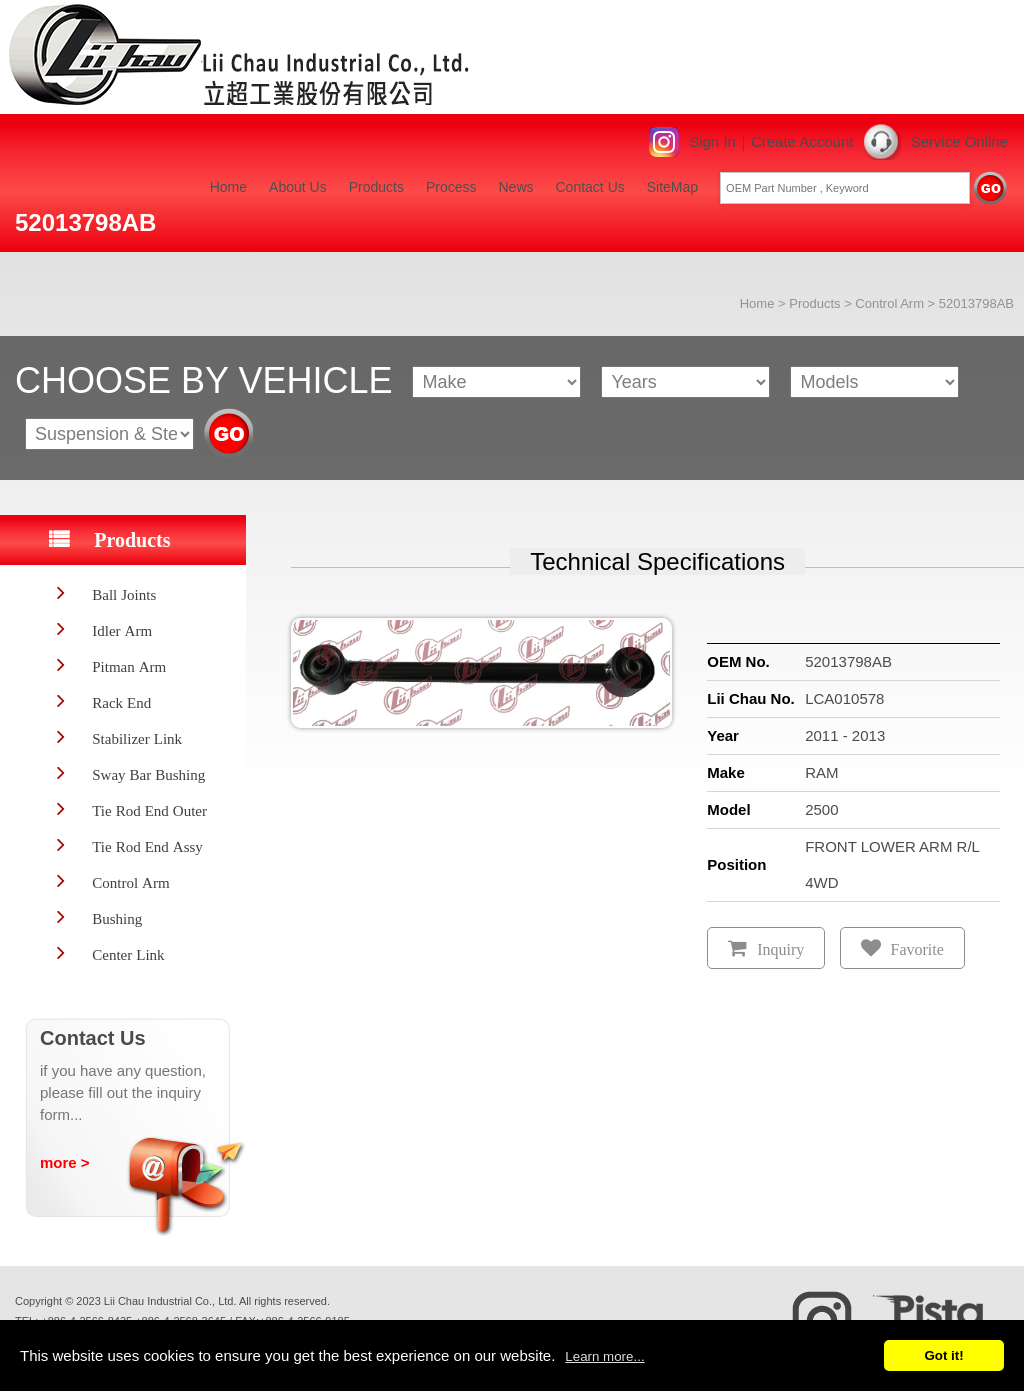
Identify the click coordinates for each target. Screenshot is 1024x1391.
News (515, 187)
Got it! (943, 1355)
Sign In (712, 141)
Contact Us (590, 187)
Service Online (959, 141)
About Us (298, 187)
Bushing (117, 918)
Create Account (802, 141)
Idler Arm (122, 630)
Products (376, 187)
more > (65, 1162)
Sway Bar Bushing (148, 774)
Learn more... (604, 1356)
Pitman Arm (129, 666)
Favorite (917, 949)
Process (451, 187)
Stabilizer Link (137, 738)
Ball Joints (124, 594)
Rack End (121, 702)
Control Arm (889, 303)
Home (228, 187)
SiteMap (672, 187)
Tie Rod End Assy (147, 846)
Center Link (128, 954)
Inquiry (780, 949)
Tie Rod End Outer (149, 810)
